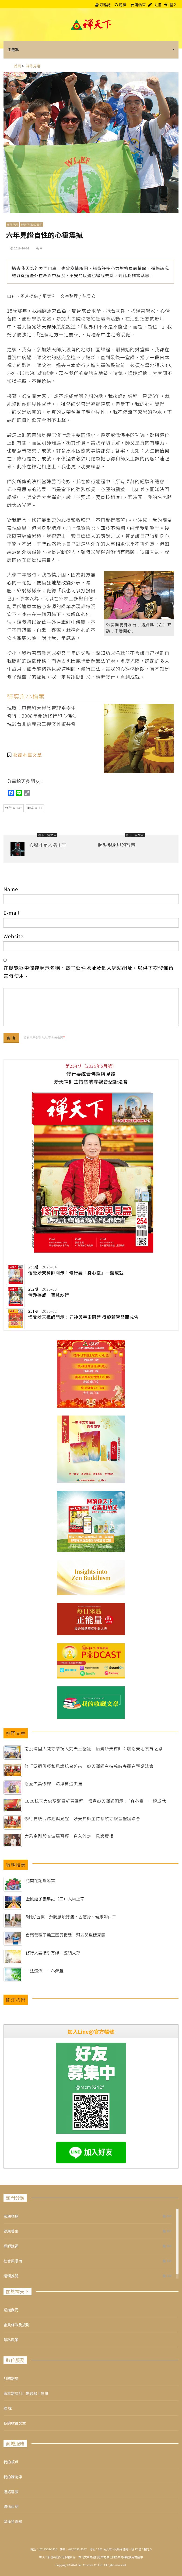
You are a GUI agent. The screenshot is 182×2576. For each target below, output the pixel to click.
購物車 (138, 4)
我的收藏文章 (15, 2423)
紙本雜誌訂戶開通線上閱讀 (26, 2393)
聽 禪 (8, 2408)
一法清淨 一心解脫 (44, 1971)
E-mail (12, 912)
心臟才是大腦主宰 (47, 844)
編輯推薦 (11, 2276)
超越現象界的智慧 (116, 844)
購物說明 (11, 2506)
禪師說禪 (11, 2246)
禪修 (105, 365)
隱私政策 (11, 2339)
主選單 (13, 49)
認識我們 (11, 2310)
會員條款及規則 (17, 2324)
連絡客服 (11, 2491)
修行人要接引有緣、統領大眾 (53, 1953)
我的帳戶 (11, 2462)
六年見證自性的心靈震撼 (44, 235)
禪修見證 (12, 224)
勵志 (34, 807)
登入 (173, 4)
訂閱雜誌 (11, 2378)
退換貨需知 (13, 2521)
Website (13, 936)
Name (11, 889)
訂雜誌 (103, 4)
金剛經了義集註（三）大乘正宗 (55, 1899)
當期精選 (11, 2216)
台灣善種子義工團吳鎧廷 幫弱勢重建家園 (65, 1935)
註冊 (158, 4)
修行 (37, 520)
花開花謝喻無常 (40, 1880)
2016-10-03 (21, 248)
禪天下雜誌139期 (31, 224)
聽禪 (120, 4)
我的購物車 (13, 2476)
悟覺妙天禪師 (41, 326)
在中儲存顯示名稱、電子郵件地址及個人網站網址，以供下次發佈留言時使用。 (89, 971)
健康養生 (11, 2231)
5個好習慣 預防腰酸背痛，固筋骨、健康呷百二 (71, 1916)
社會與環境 (13, 2261)
